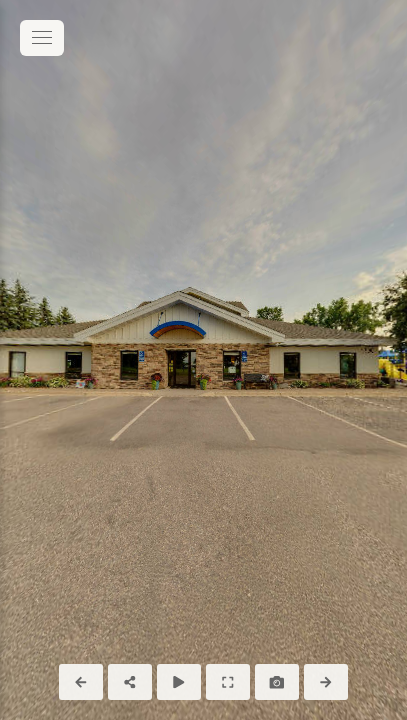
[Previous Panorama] (81, 682)
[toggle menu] (42, 38)
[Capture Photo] (277, 682)
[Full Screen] (228, 682)
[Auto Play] (179, 682)
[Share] (130, 682)
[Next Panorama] (326, 682)
